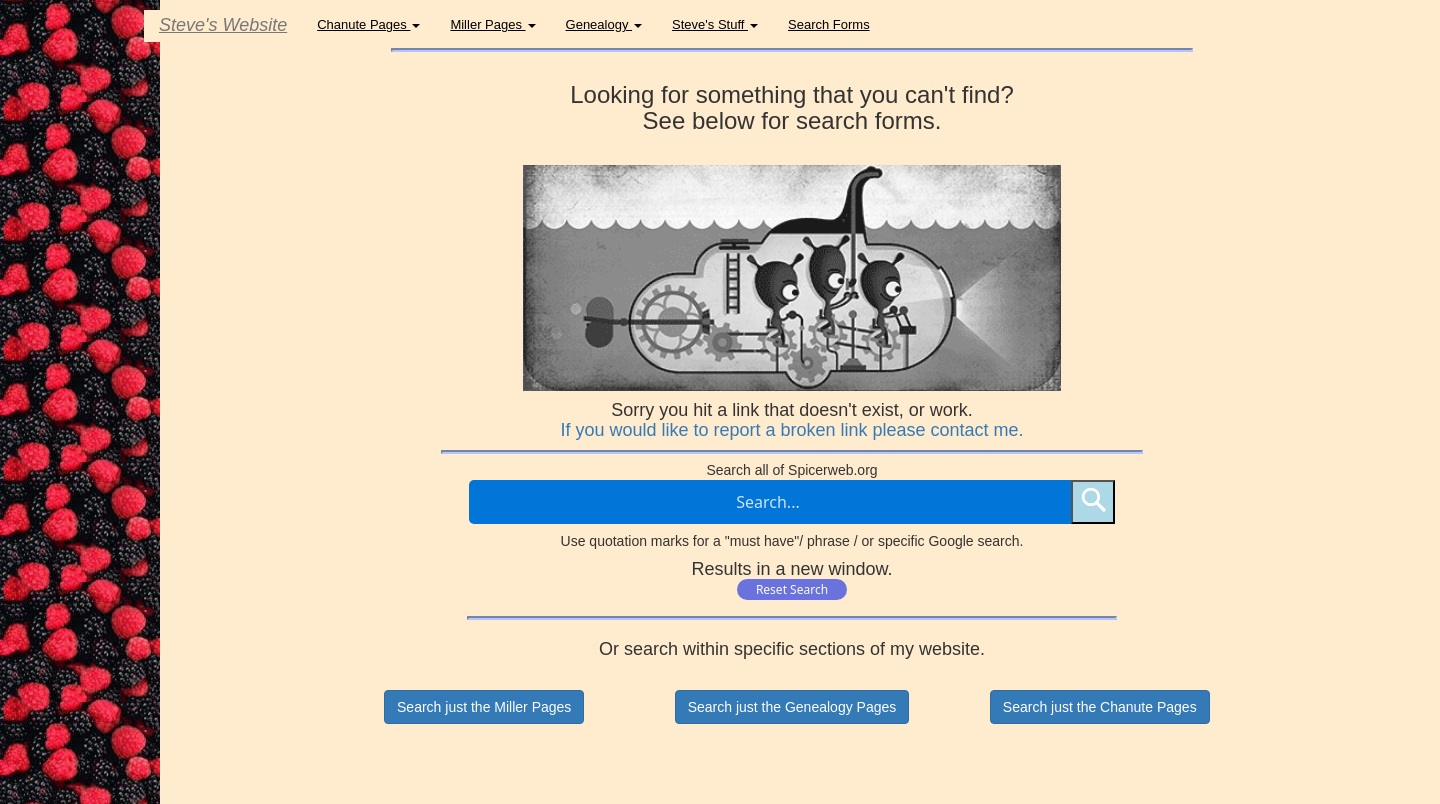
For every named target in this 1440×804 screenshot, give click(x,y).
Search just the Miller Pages (484, 707)
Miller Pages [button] (492, 24)
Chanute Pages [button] (368, 24)
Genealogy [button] (604, 24)
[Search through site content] (770, 502)
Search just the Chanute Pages (1100, 707)
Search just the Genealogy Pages (792, 707)
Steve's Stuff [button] (715, 24)
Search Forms (829, 24)
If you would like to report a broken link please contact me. (791, 430)
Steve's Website (223, 25)
